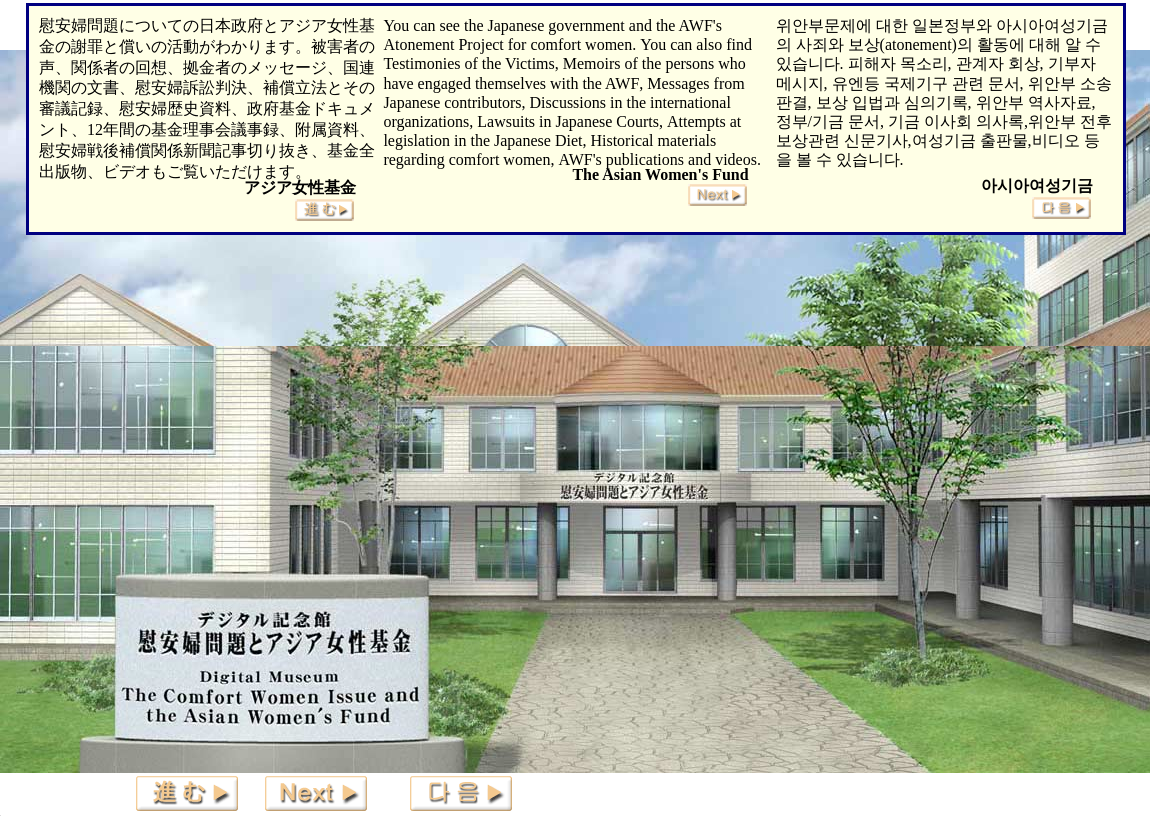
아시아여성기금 (1037, 185)
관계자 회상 (998, 63)
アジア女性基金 (300, 187)
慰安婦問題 (79, 25)
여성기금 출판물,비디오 (996, 140)
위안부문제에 (824, 25)
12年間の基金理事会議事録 (183, 129)
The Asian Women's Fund (660, 174)
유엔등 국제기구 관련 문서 (926, 83)
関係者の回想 (119, 67)
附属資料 (327, 129)
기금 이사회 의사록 (956, 121)
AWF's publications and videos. (659, 159)
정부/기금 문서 (828, 121)
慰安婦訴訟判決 (191, 87)
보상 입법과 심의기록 (892, 102)
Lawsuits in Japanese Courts (568, 121)
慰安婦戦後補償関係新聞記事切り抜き (175, 150)
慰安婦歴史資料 (175, 108)
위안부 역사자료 (1034, 102)
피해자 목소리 (898, 63)
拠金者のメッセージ (255, 67)
